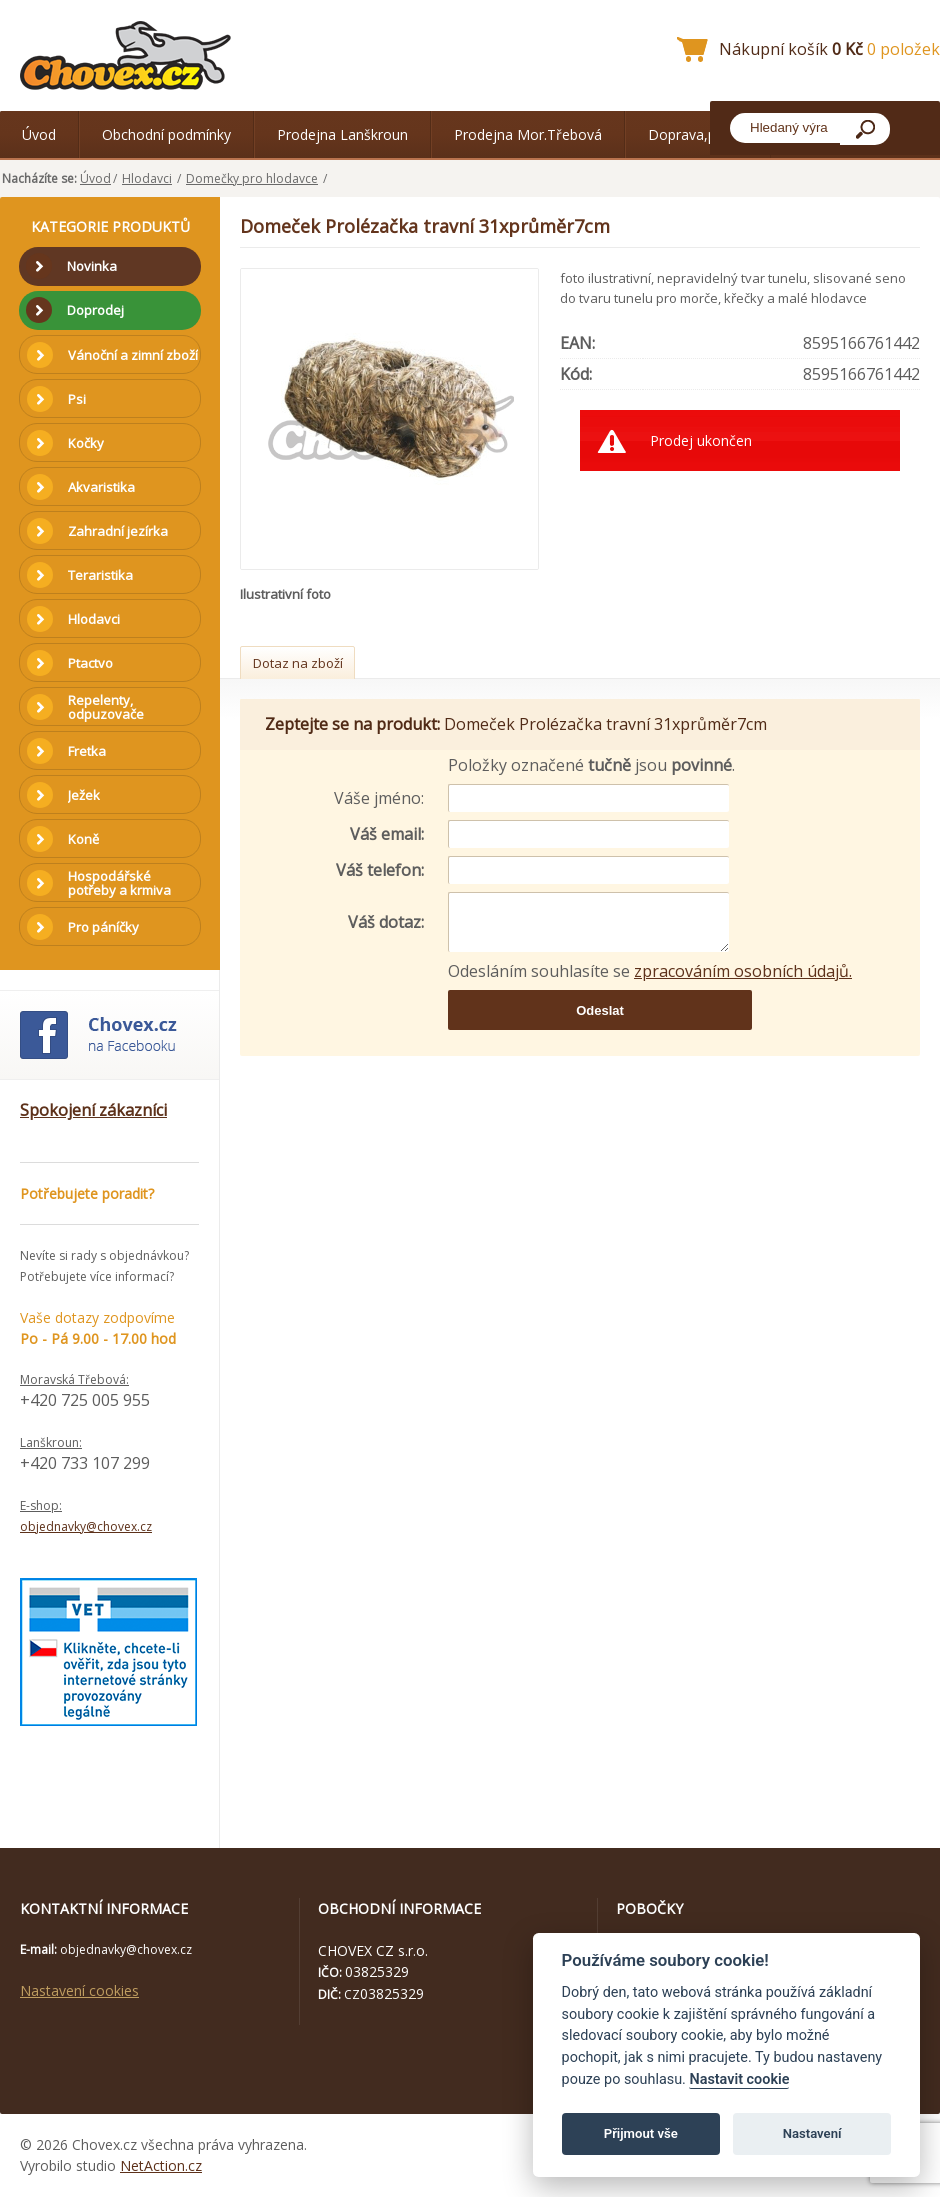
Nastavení (812, 2133)
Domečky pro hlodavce (252, 178)
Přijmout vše (641, 2133)
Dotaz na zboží (298, 663)
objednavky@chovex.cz (86, 1526)
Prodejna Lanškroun (342, 134)
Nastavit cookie (739, 2079)
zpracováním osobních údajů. (743, 971)
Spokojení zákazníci (93, 1110)
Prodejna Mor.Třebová (528, 134)
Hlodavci (147, 178)
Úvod (39, 134)
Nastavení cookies (79, 1990)
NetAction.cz (161, 2165)
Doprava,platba (698, 134)
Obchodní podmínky (166, 134)
